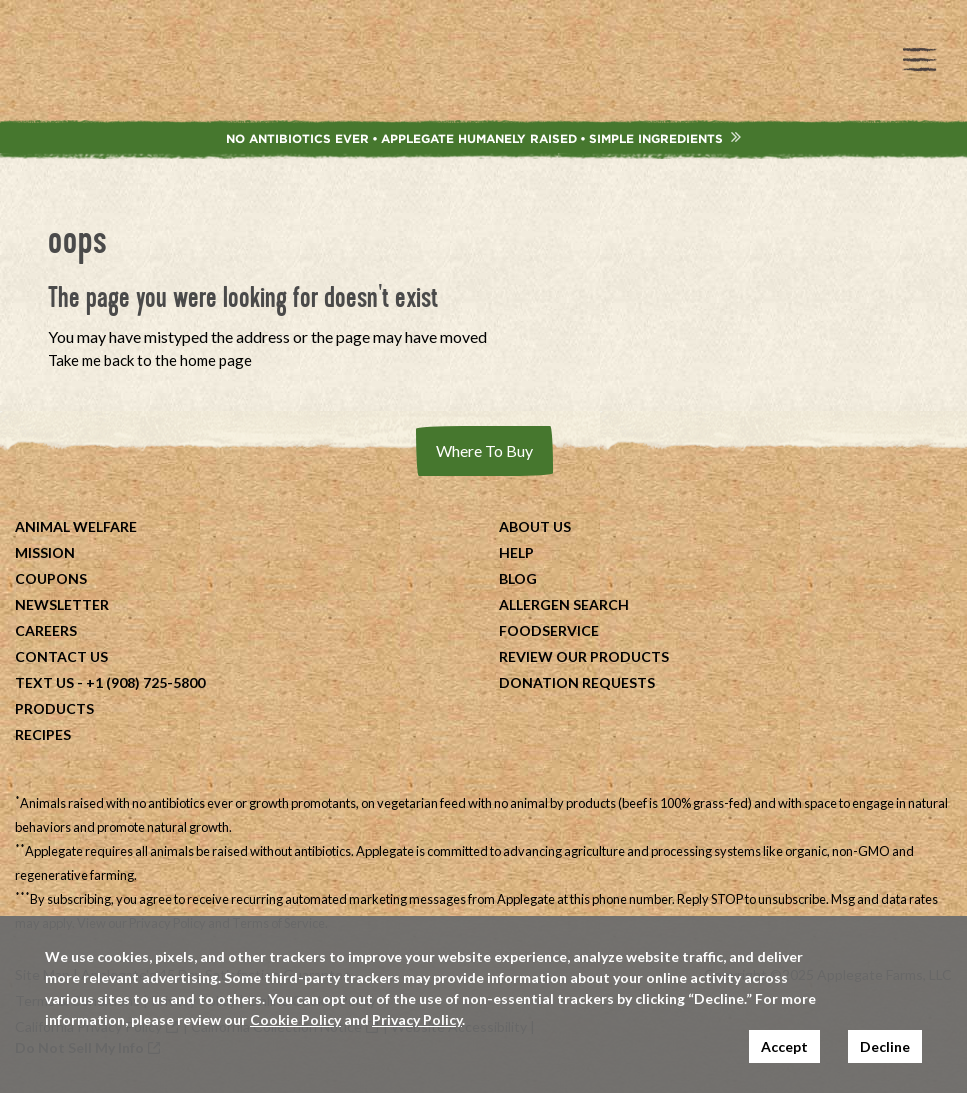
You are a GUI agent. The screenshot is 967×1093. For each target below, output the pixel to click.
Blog (518, 578)
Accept (784, 1046)
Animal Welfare (76, 526)
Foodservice (549, 630)
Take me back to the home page (150, 360)
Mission (45, 552)
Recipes (43, 734)
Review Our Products (584, 656)
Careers (46, 630)
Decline (885, 1046)
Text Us (44, 682)
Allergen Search (564, 604)
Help (516, 552)
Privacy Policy (417, 1019)
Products (54, 708)
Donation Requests (577, 682)
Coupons (51, 578)
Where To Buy (484, 450)
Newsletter (62, 604)
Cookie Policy (295, 1019)
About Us (535, 526)
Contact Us (61, 656)
